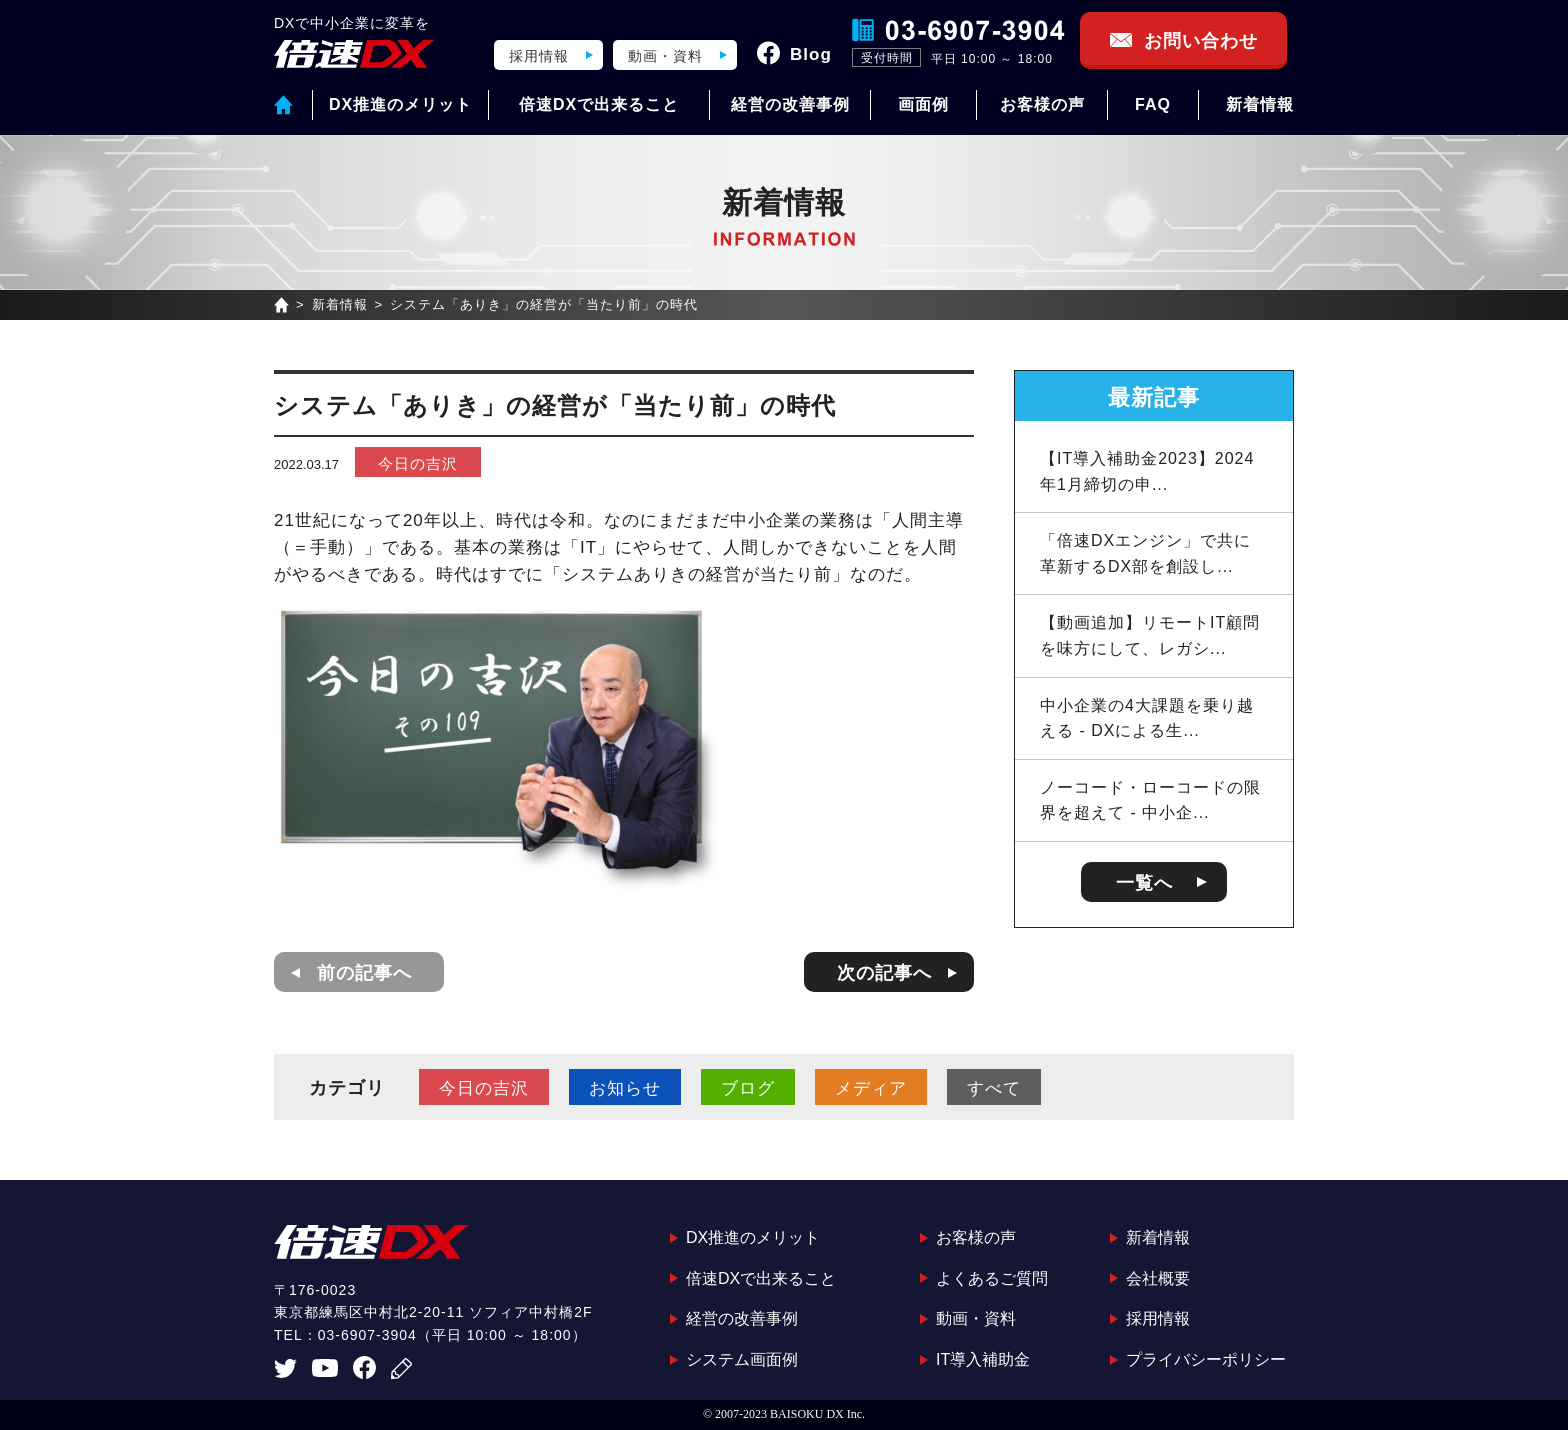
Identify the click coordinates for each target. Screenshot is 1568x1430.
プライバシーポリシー (1206, 1359)
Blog (811, 54)
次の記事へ (884, 973)
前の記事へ (364, 973)
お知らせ (625, 1088)
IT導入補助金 (983, 1359)
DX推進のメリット (400, 104)
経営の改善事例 (790, 104)
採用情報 (539, 56)
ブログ (748, 1088)
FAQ (1153, 104)
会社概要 (1158, 1278)
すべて (994, 1088)
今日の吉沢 (418, 463)
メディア (871, 1088)
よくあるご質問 (992, 1278)
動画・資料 (665, 56)
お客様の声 (1042, 104)
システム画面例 (742, 1359)
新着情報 (1260, 104)
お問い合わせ (1201, 41)
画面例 (923, 104)
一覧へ (1144, 883)
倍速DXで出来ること (599, 104)
